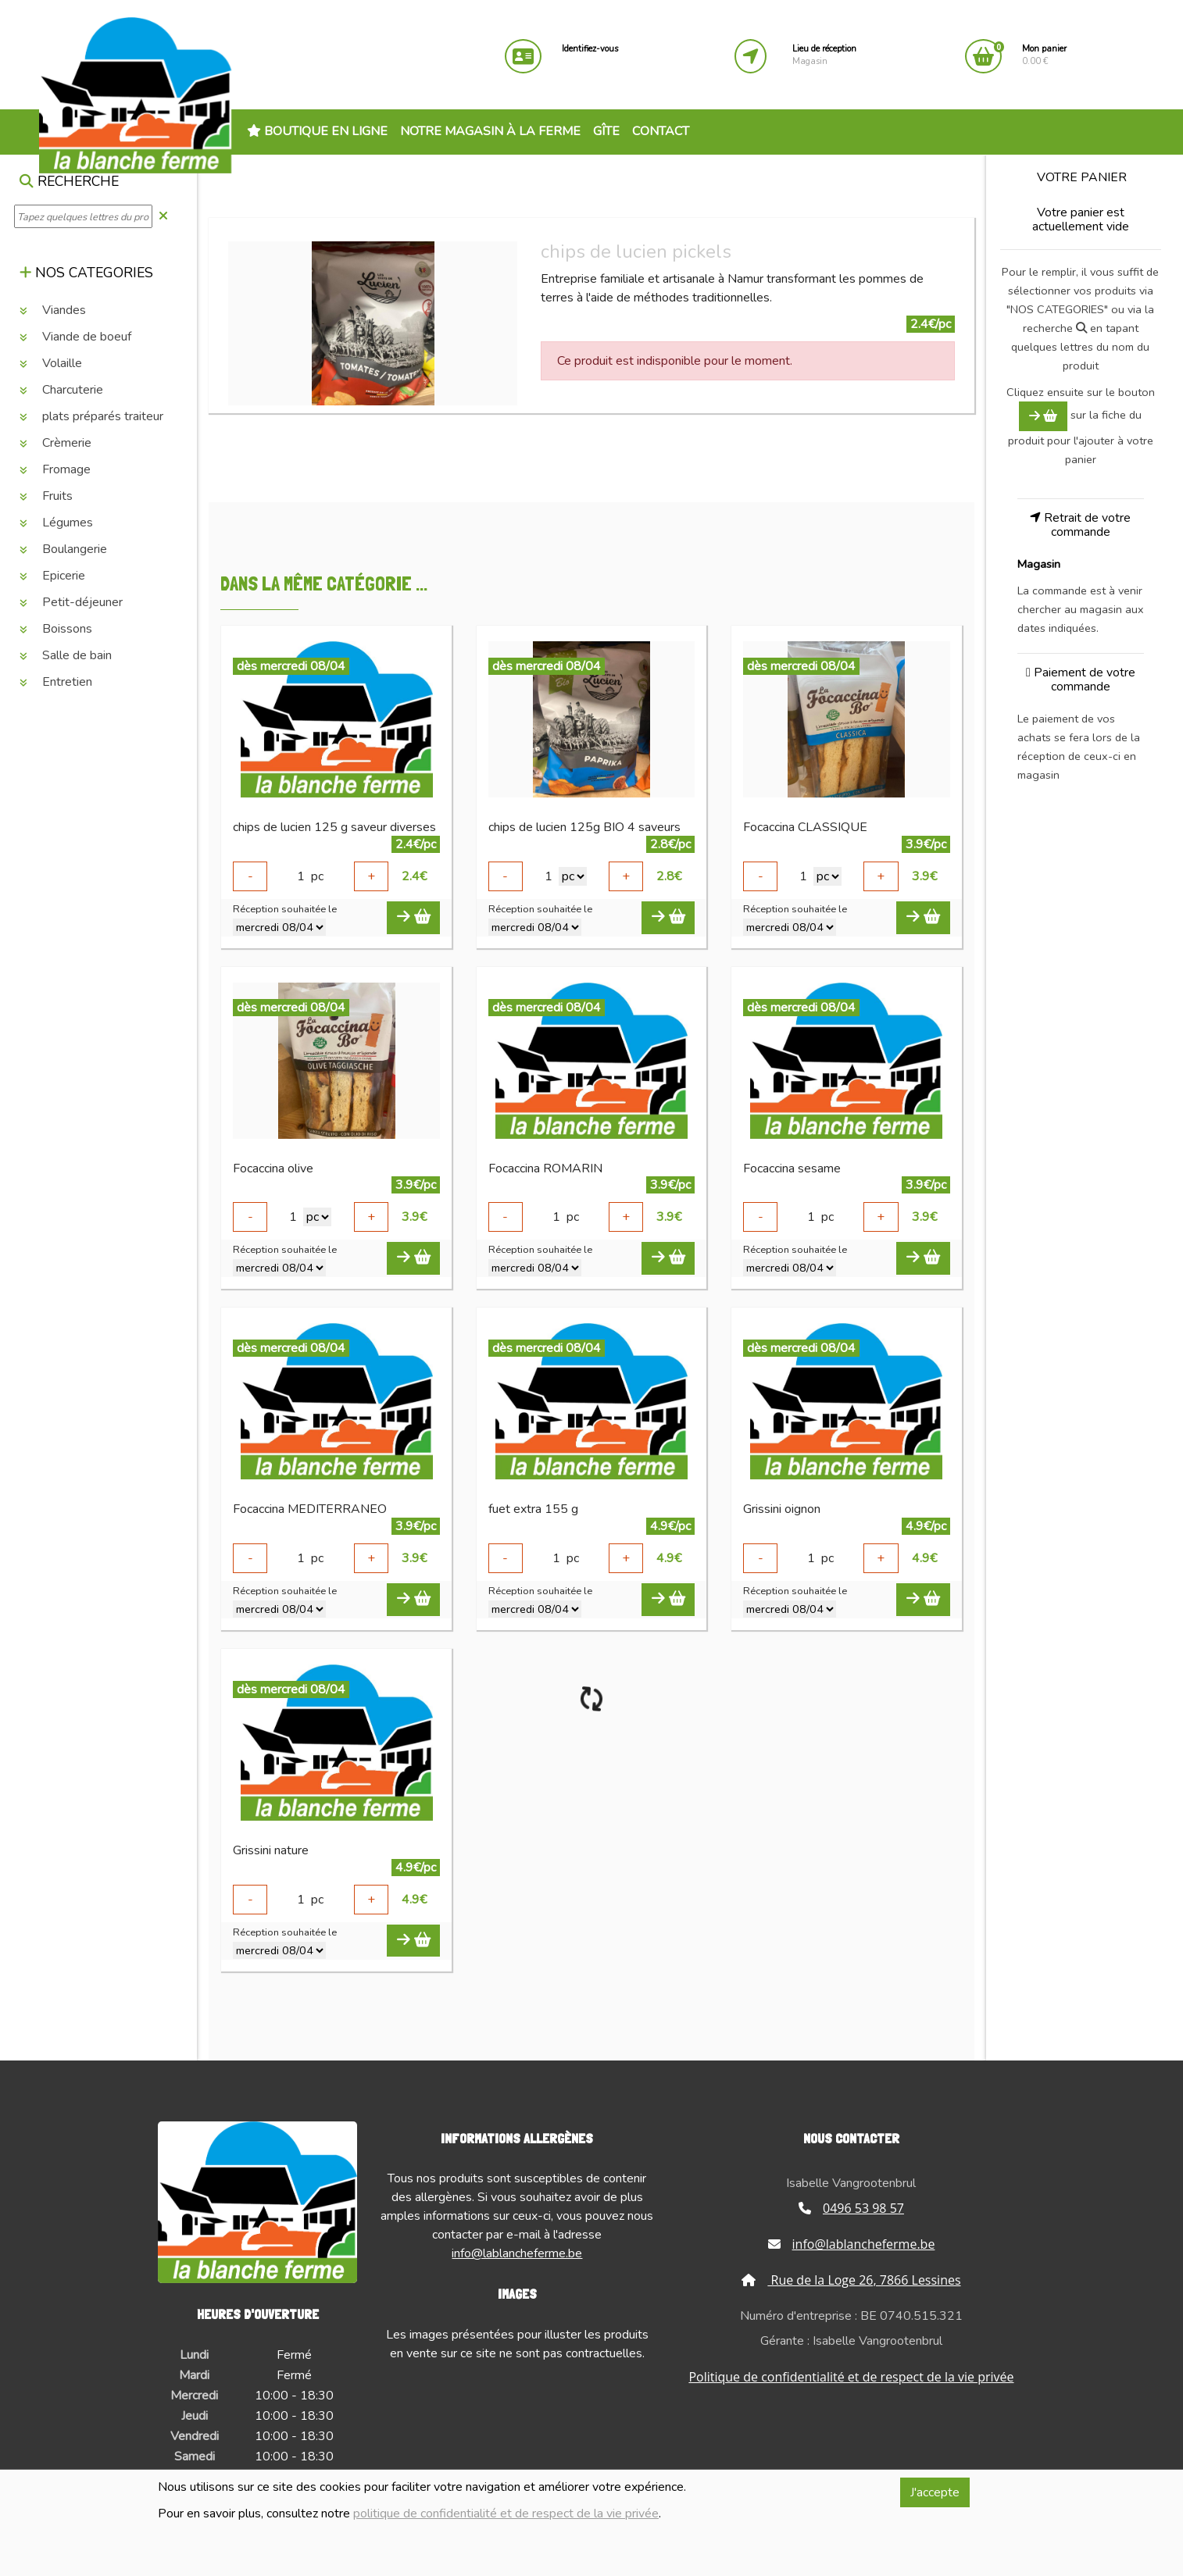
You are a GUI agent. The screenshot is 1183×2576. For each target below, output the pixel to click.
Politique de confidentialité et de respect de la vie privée (850, 2376)
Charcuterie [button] (61, 389)
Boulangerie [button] (63, 549)
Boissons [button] (56, 628)
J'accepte (935, 2492)
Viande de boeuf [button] (75, 336)
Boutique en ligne (317, 131)
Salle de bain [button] (66, 655)
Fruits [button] (46, 496)
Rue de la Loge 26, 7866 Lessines (851, 2280)
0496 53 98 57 (851, 2208)
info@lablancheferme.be (517, 2253)
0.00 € (1044, 55)
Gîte (606, 131)
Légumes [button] (56, 522)
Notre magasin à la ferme (490, 131)
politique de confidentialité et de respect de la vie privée (506, 2513)
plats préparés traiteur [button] (91, 416)
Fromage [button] (55, 469)
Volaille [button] (51, 363)
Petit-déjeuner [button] (71, 602)
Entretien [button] (56, 681)
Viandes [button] (53, 310)
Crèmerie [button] (55, 442)
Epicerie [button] (52, 575)
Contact (660, 131)
